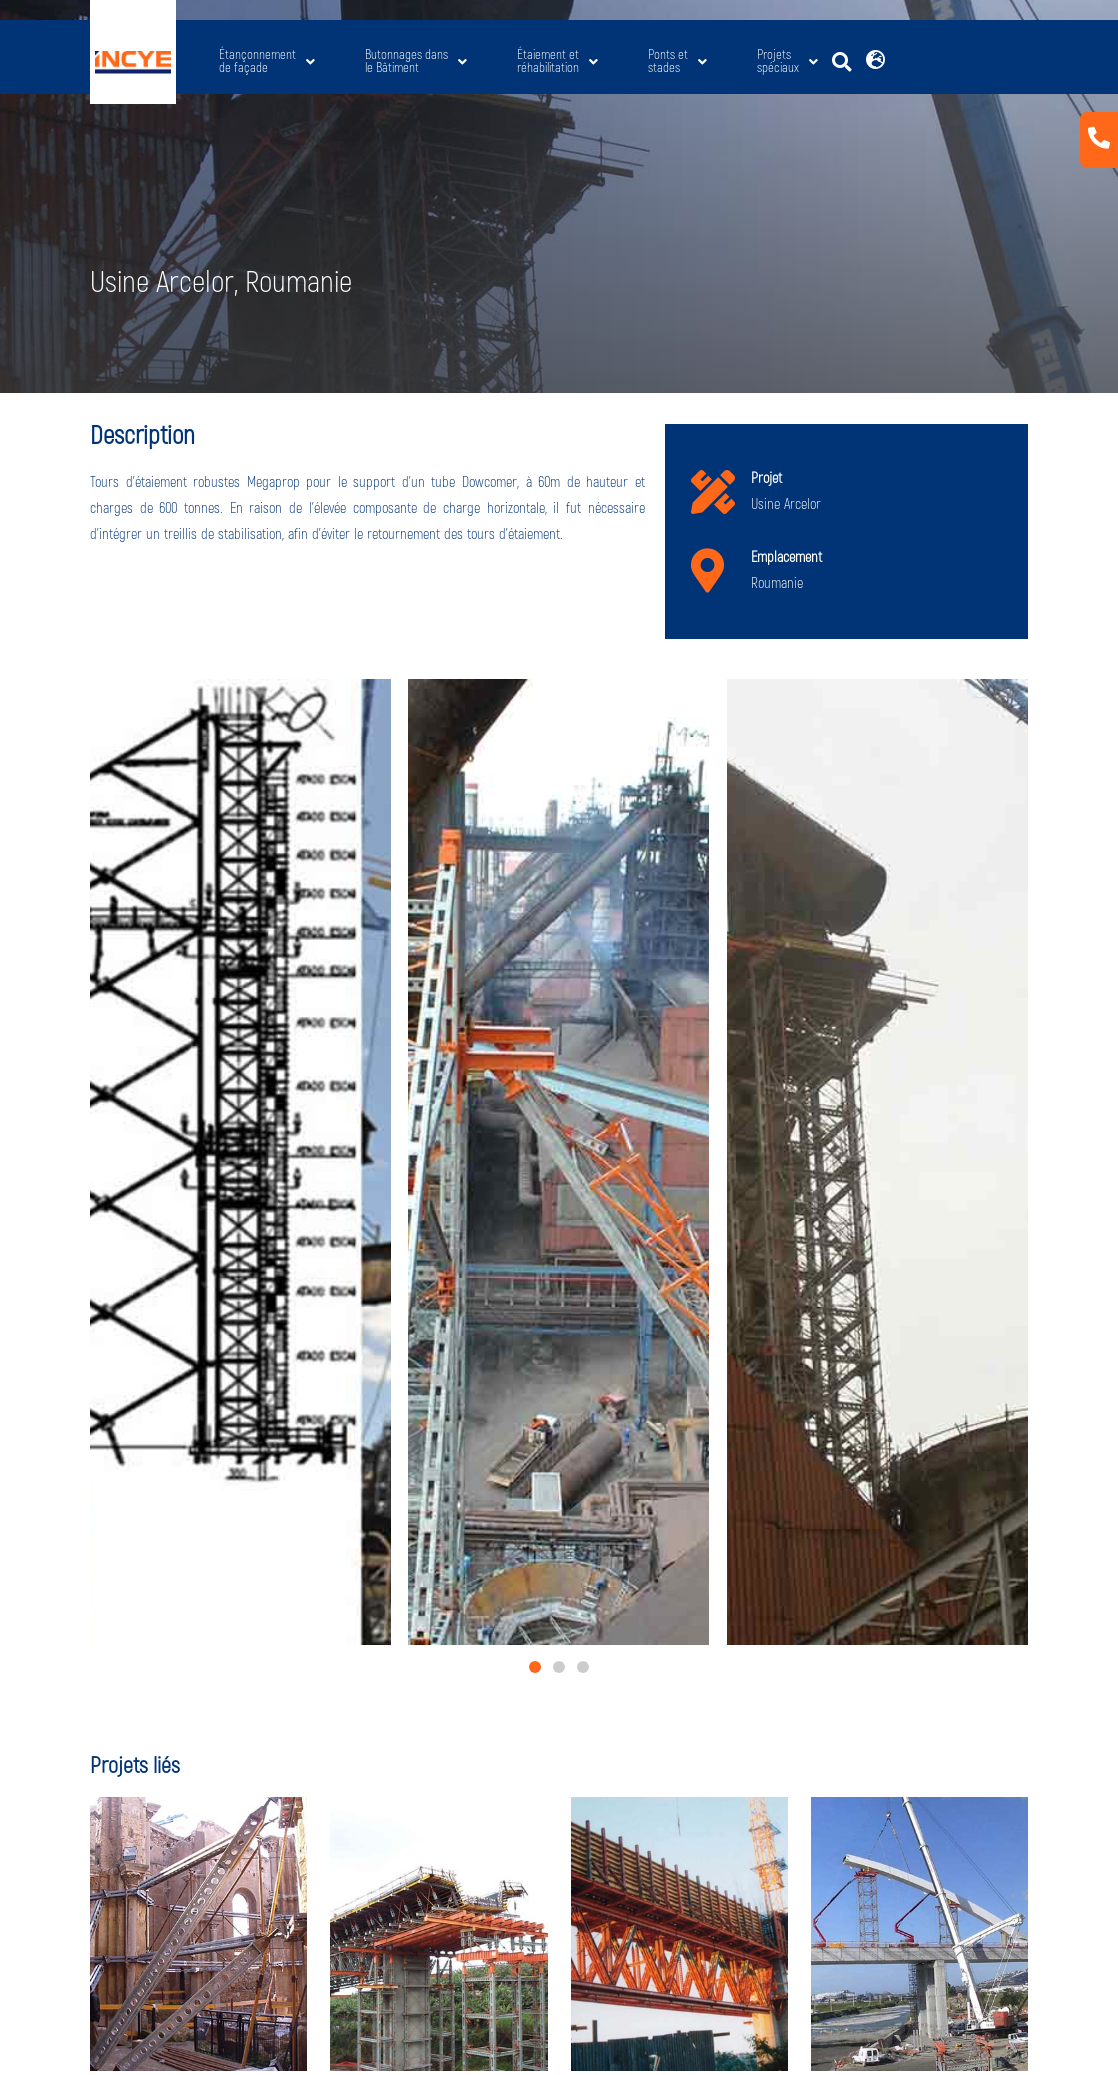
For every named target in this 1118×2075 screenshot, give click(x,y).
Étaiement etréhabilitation (557, 61)
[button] (841, 62)
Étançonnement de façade (267, 61)
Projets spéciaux (787, 61)
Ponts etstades (677, 61)
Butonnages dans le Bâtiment (416, 61)
